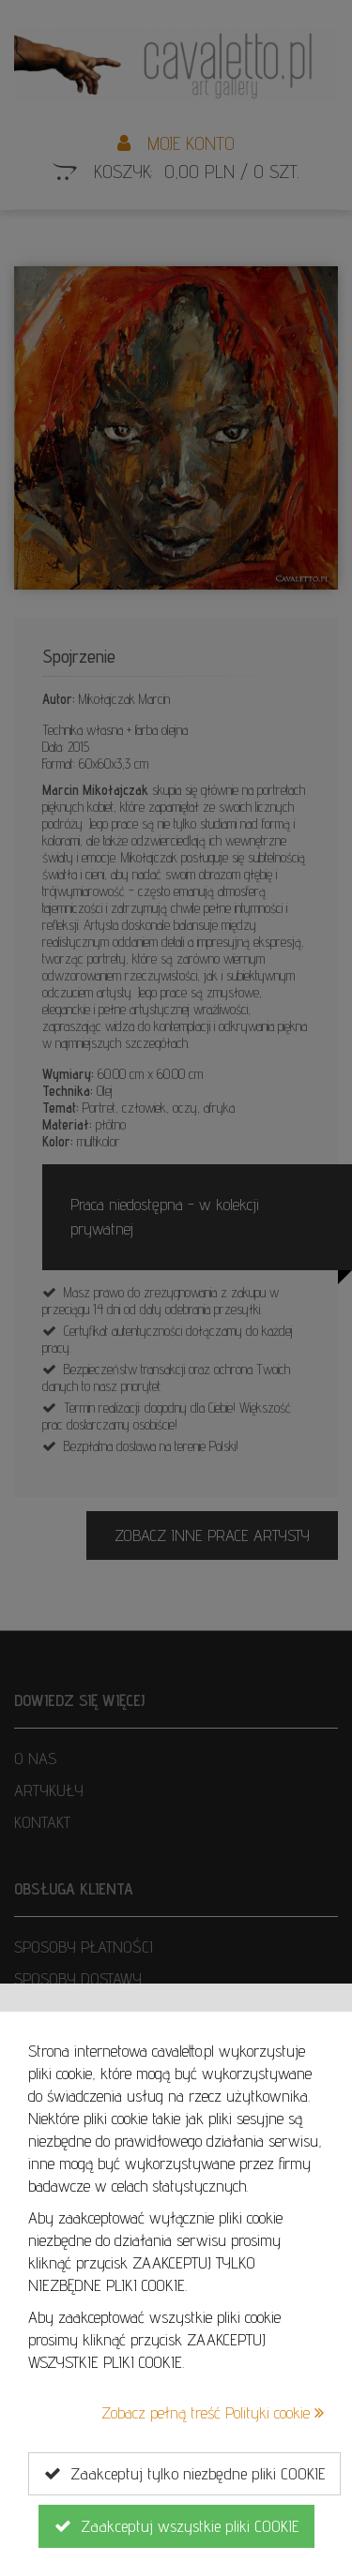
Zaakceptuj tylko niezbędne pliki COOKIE (184, 2474)
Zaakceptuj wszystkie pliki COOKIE (176, 2526)
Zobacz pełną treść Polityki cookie (212, 2412)
